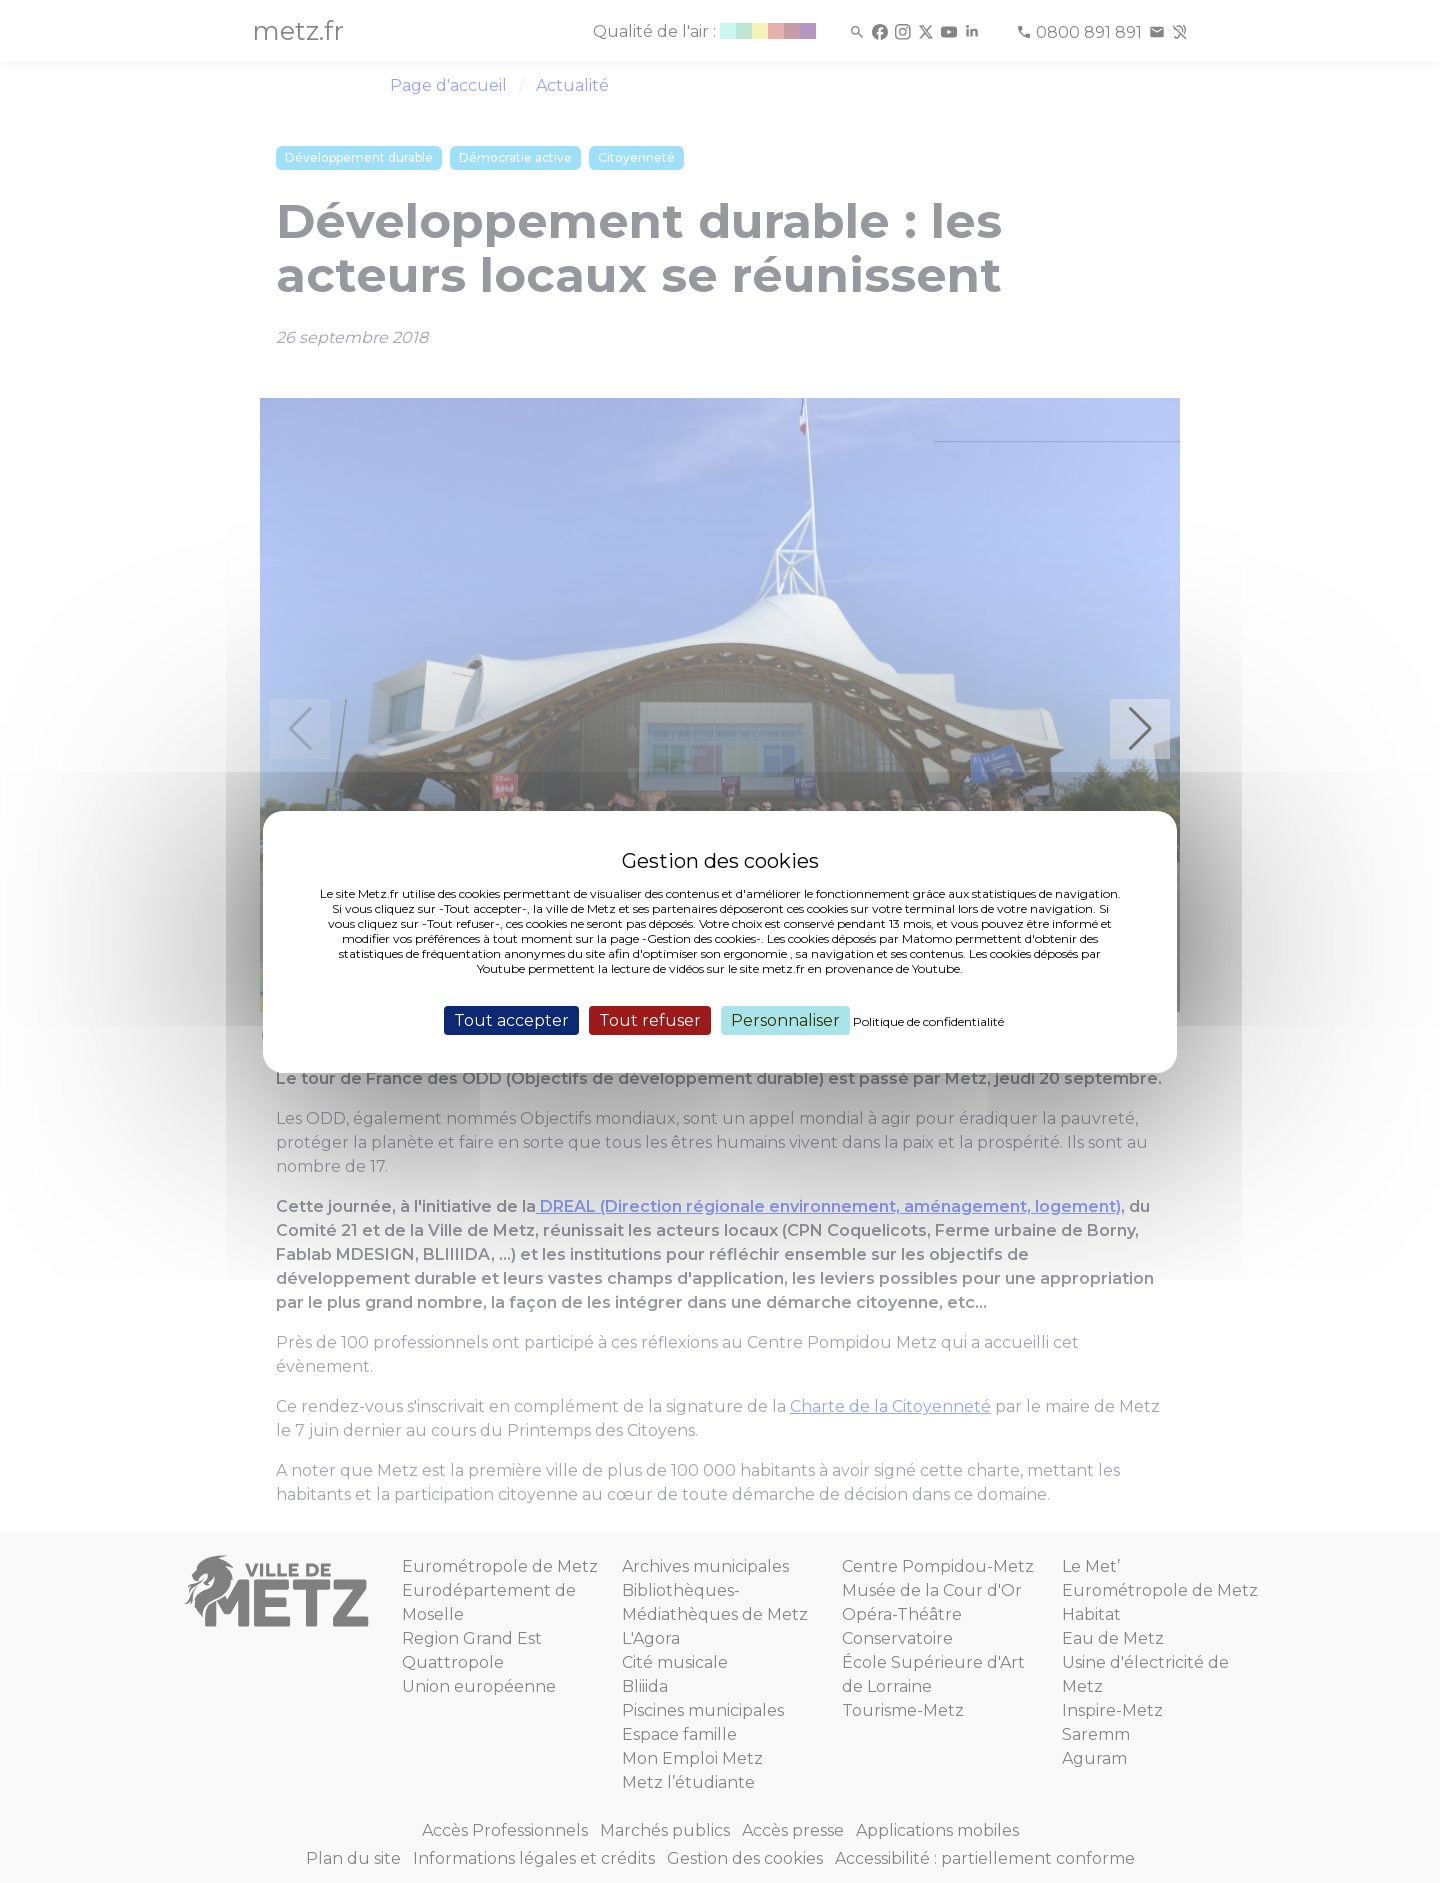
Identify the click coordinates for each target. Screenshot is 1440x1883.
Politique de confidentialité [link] (928, 1020)
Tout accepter (511, 1019)
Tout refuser (650, 1019)
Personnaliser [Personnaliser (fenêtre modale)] (785, 1019)
